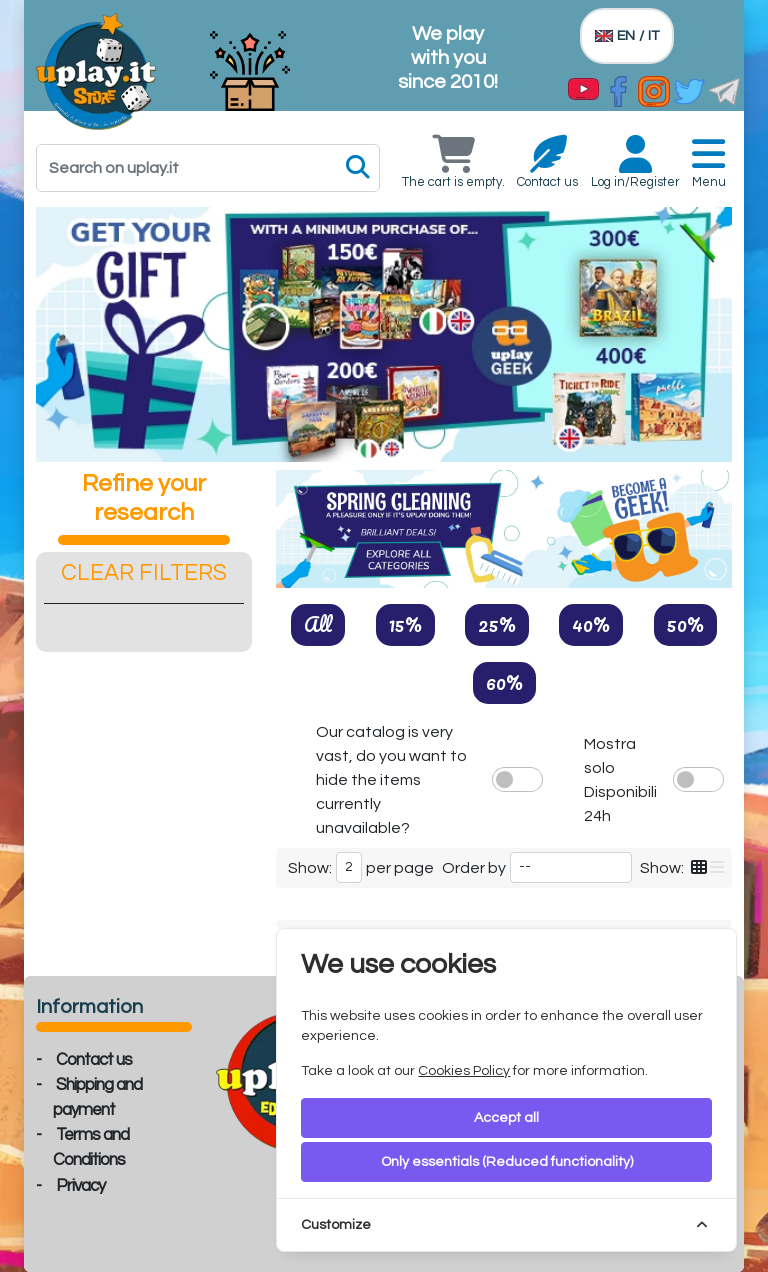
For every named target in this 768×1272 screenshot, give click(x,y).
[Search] (208, 168)
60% (504, 682)
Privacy (80, 1186)
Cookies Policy (464, 1071)
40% (591, 624)
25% (497, 624)
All (318, 624)
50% (685, 624)
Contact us (94, 1060)
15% (405, 624)
